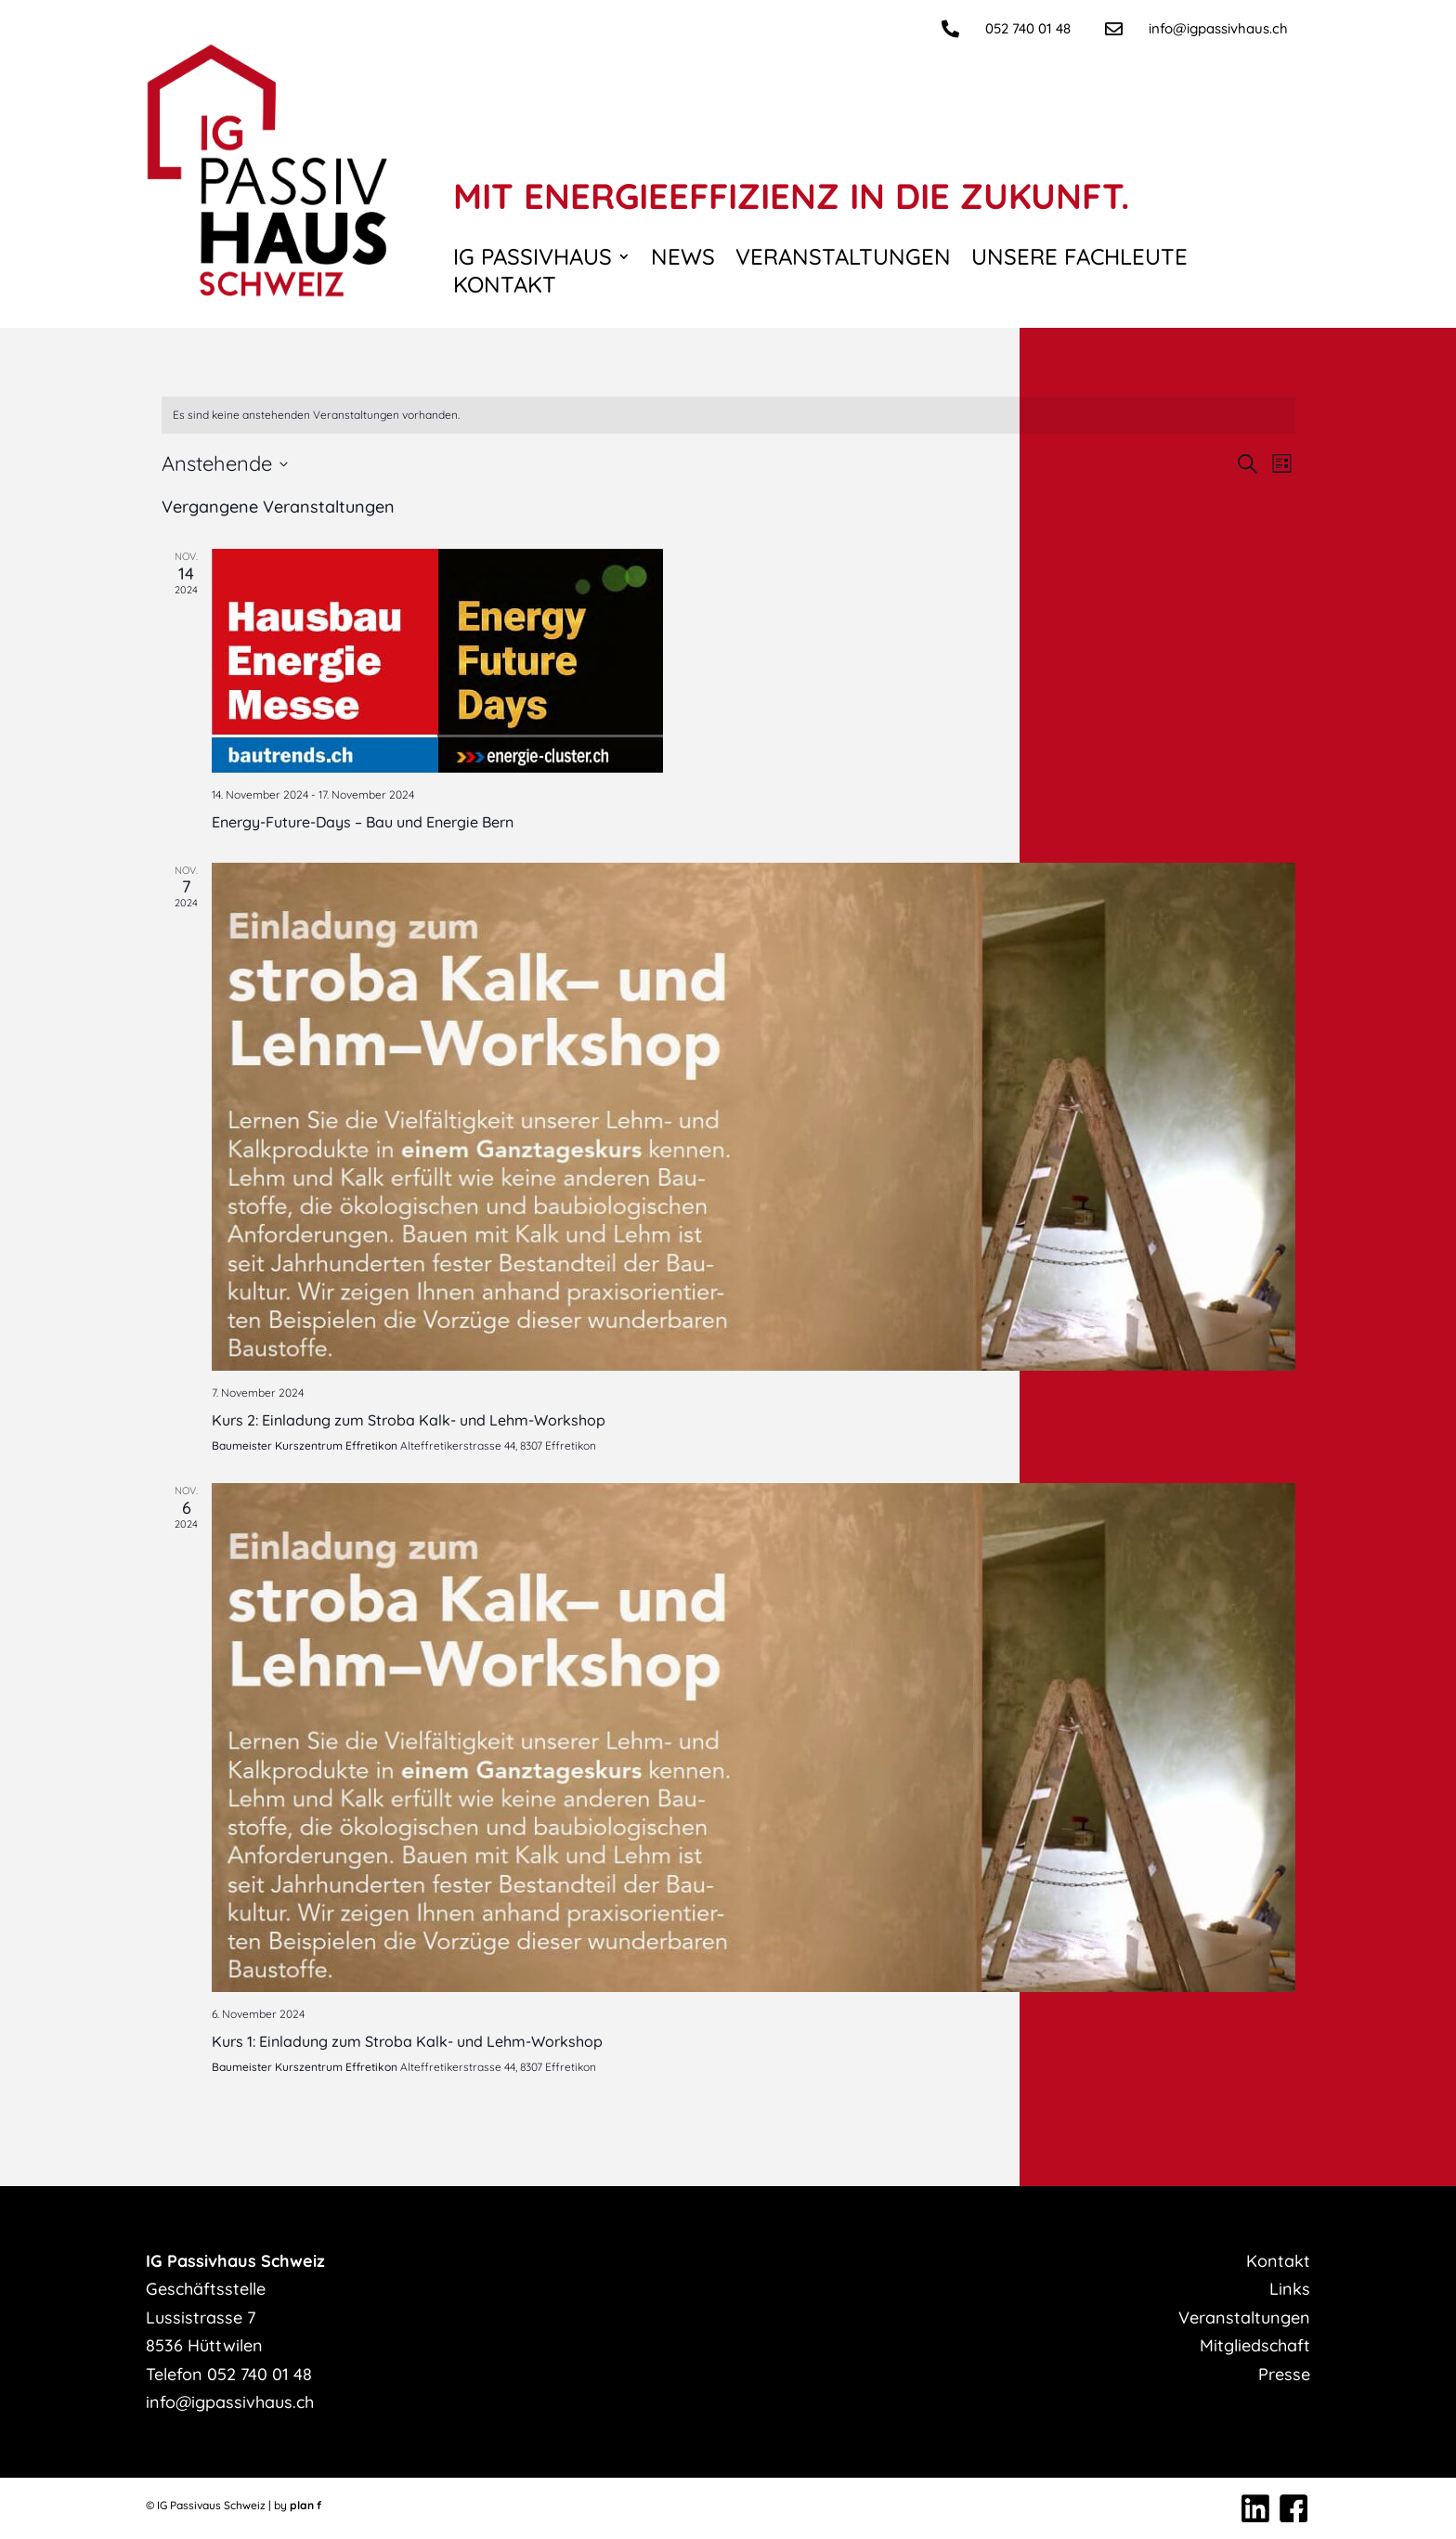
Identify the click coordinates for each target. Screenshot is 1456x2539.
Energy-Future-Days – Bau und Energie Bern (363, 822)
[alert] (728, 416)
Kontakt (504, 288)
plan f (305, 2505)
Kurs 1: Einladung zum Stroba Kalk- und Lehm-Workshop (407, 2041)
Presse (1284, 2374)
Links (1289, 2288)
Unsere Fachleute (1079, 260)
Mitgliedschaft (1255, 2345)
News (683, 260)
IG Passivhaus (532, 260)
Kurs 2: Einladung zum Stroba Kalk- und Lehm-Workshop (408, 1420)
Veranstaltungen (843, 260)
